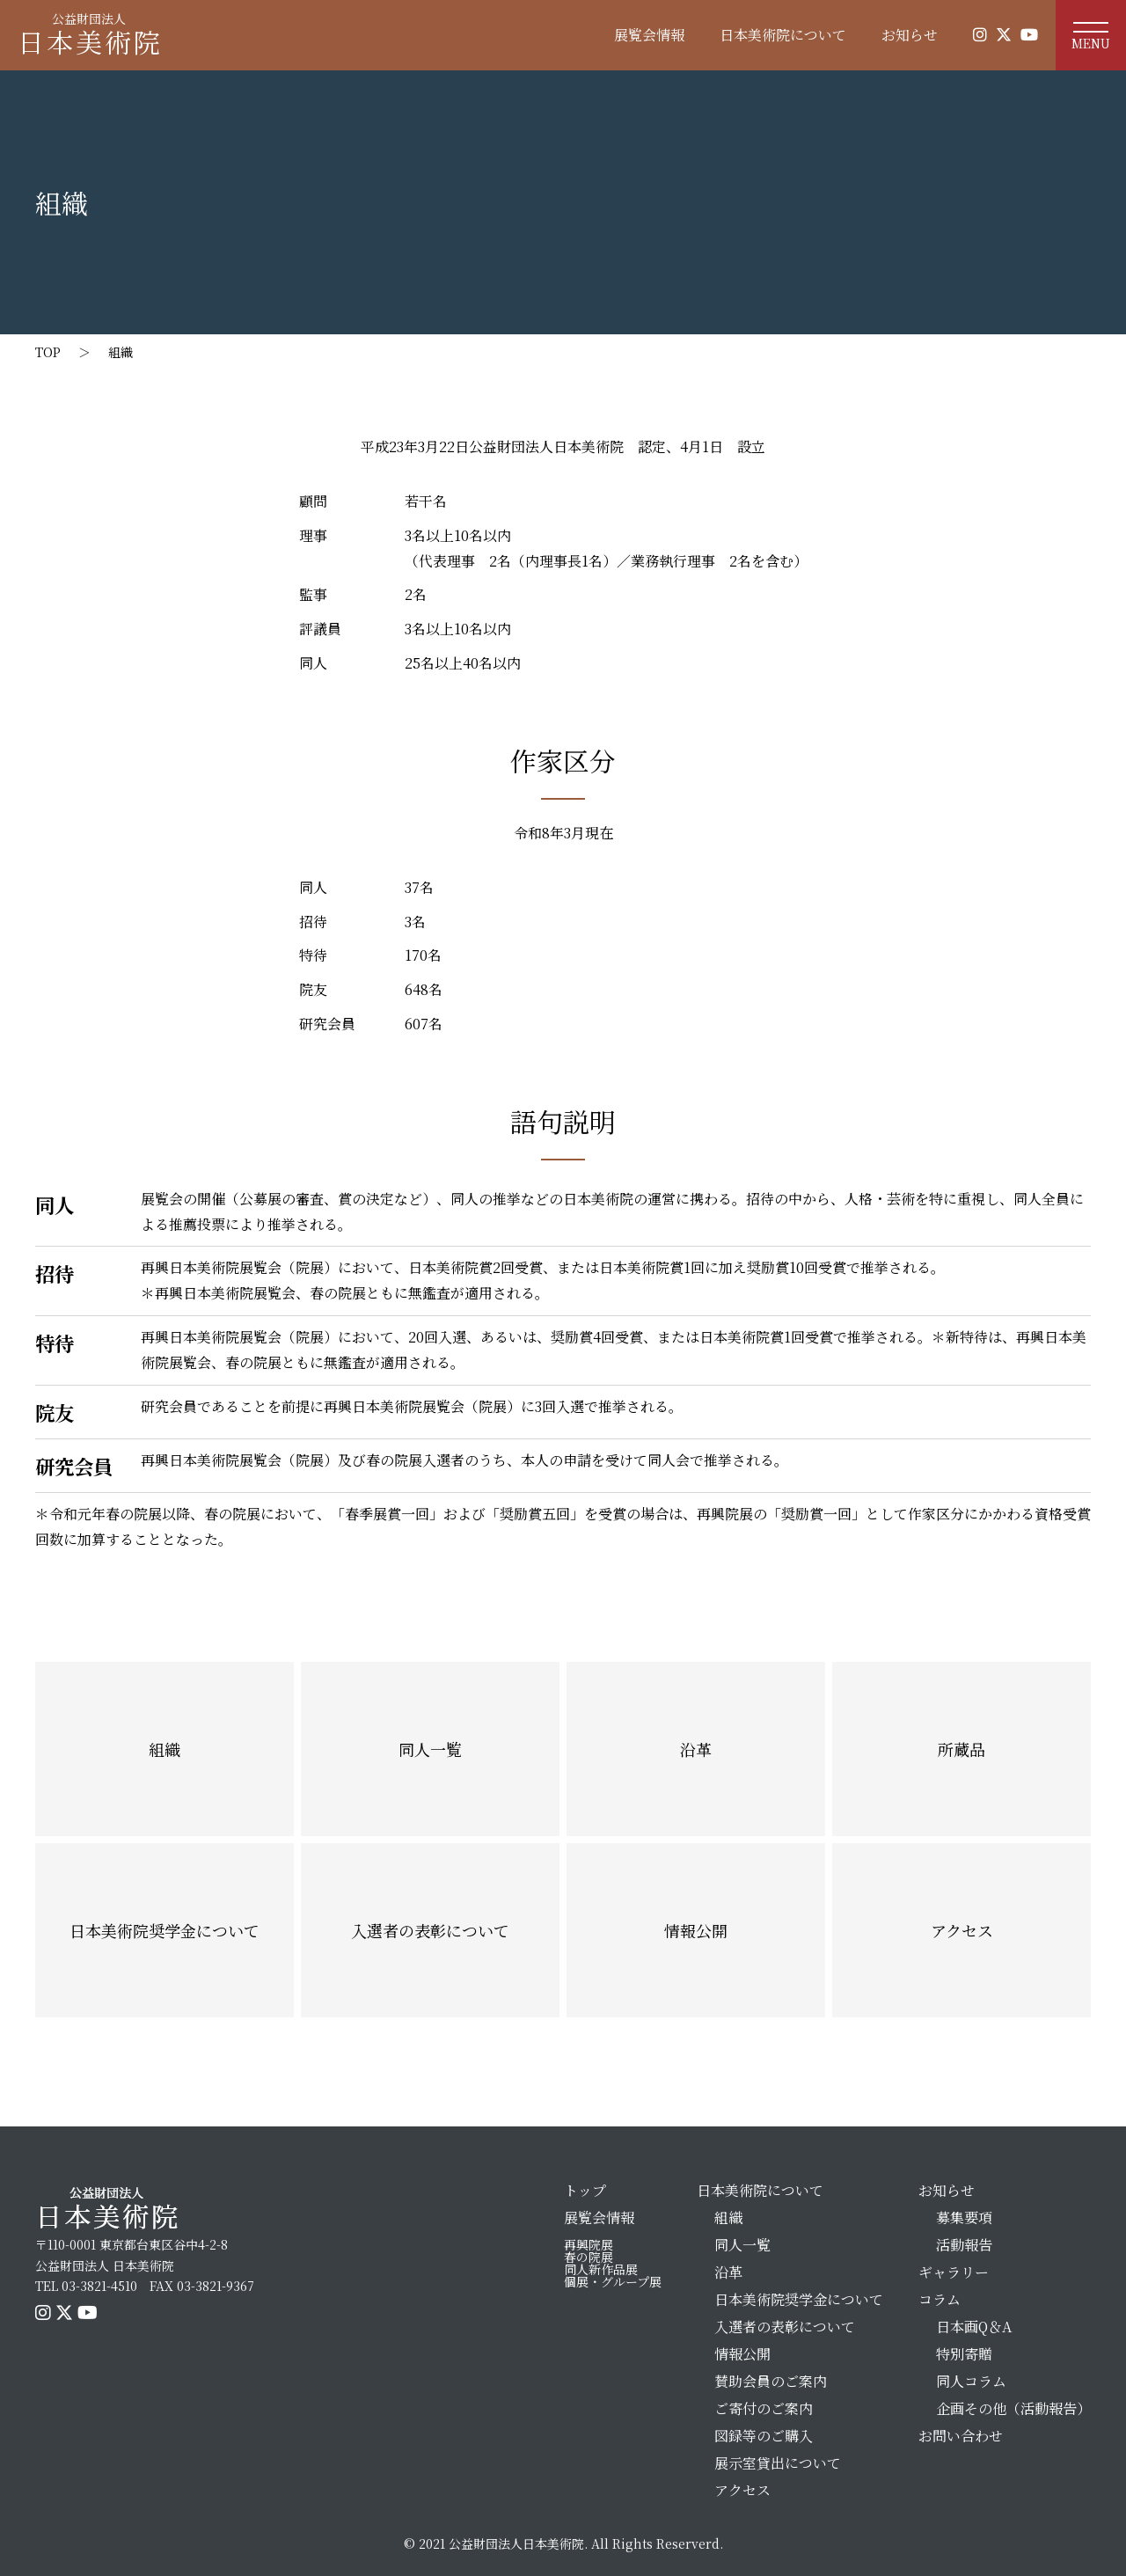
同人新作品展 (601, 2269)
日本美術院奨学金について (164, 1930)
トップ (585, 2190)
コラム (939, 2299)
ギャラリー (953, 2272)
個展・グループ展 (613, 2281)
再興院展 (588, 2244)
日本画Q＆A (974, 2326)
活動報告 (964, 2245)
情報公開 (696, 1930)
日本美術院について (783, 35)
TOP (48, 352)
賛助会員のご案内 (770, 2381)
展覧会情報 (649, 35)
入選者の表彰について (430, 1930)
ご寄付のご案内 (763, 2408)
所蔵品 (961, 1749)
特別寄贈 (964, 2354)
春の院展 (588, 2256)
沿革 (696, 1749)
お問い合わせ (960, 2436)
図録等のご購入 (763, 2436)
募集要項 (964, 2217)
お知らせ (909, 35)
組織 (120, 352)
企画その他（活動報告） (1013, 2408)
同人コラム (971, 2381)
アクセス (962, 1930)
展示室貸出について (777, 2463)
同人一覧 (430, 1749)
